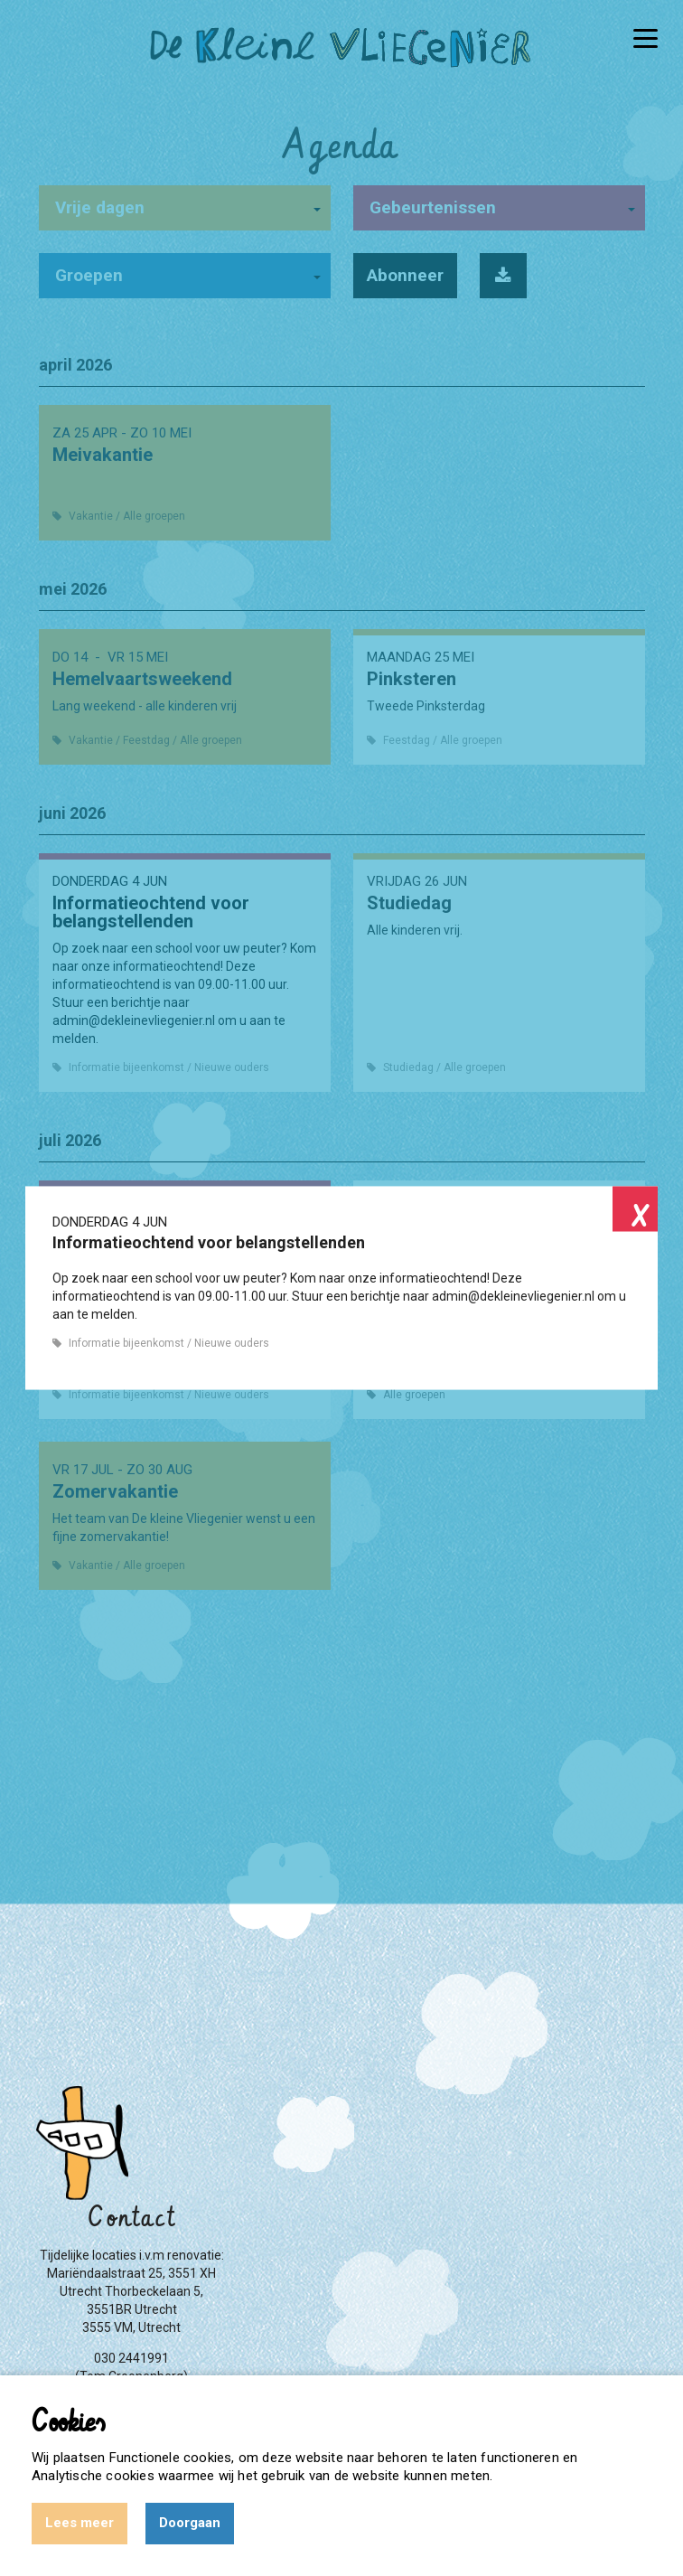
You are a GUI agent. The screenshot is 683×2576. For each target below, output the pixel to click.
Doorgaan (189, 2523)
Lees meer (79, 2523)
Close (635, 1209)
